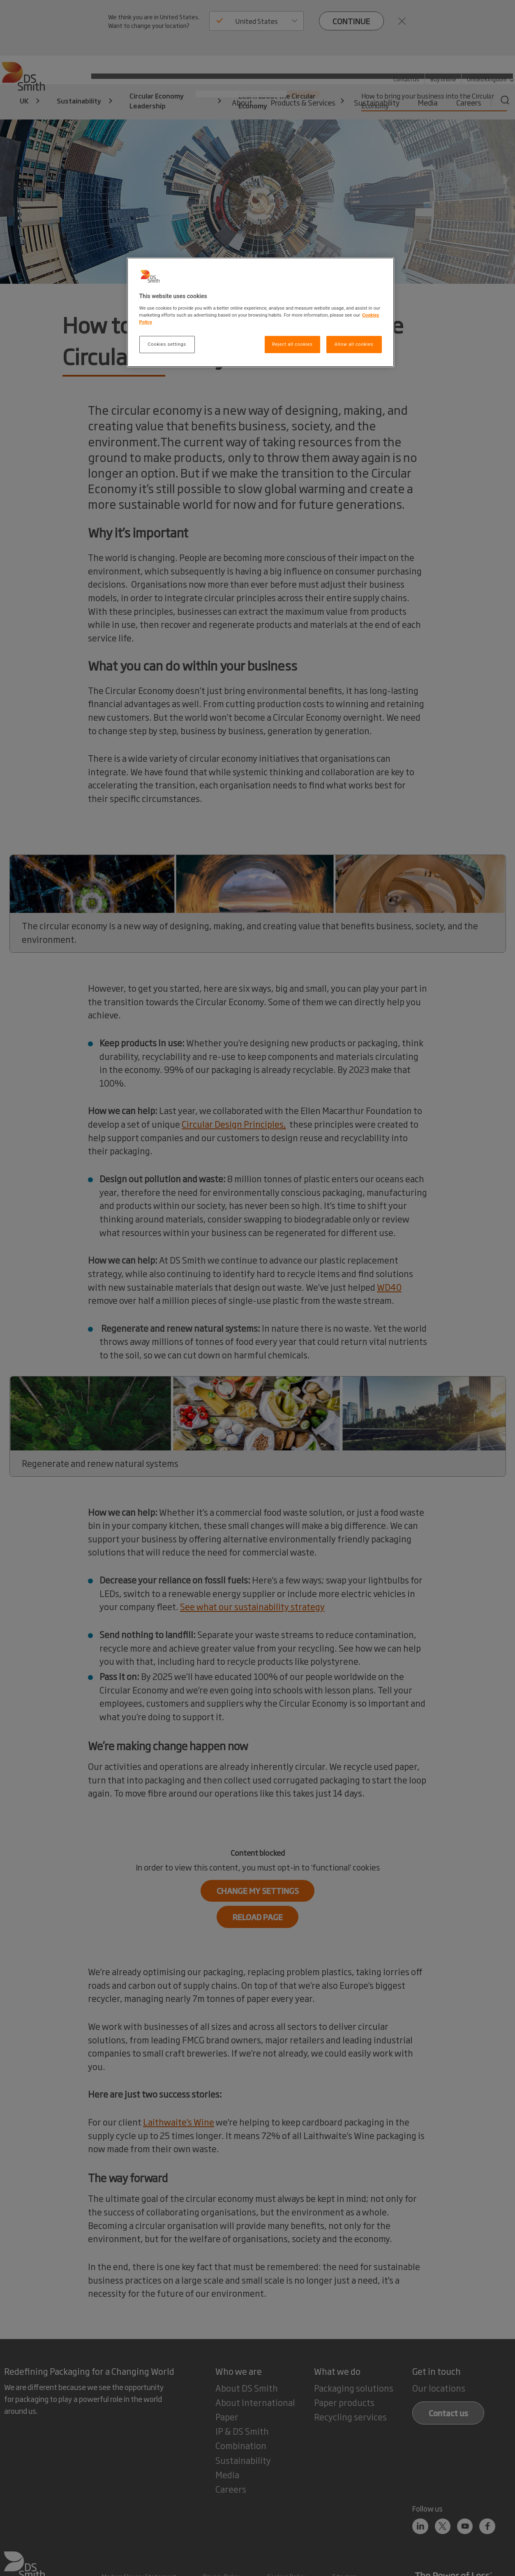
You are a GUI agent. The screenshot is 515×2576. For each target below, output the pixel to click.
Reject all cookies (292, 344)
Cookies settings (167, 344)
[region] (260, 312)
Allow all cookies (354, 344)
